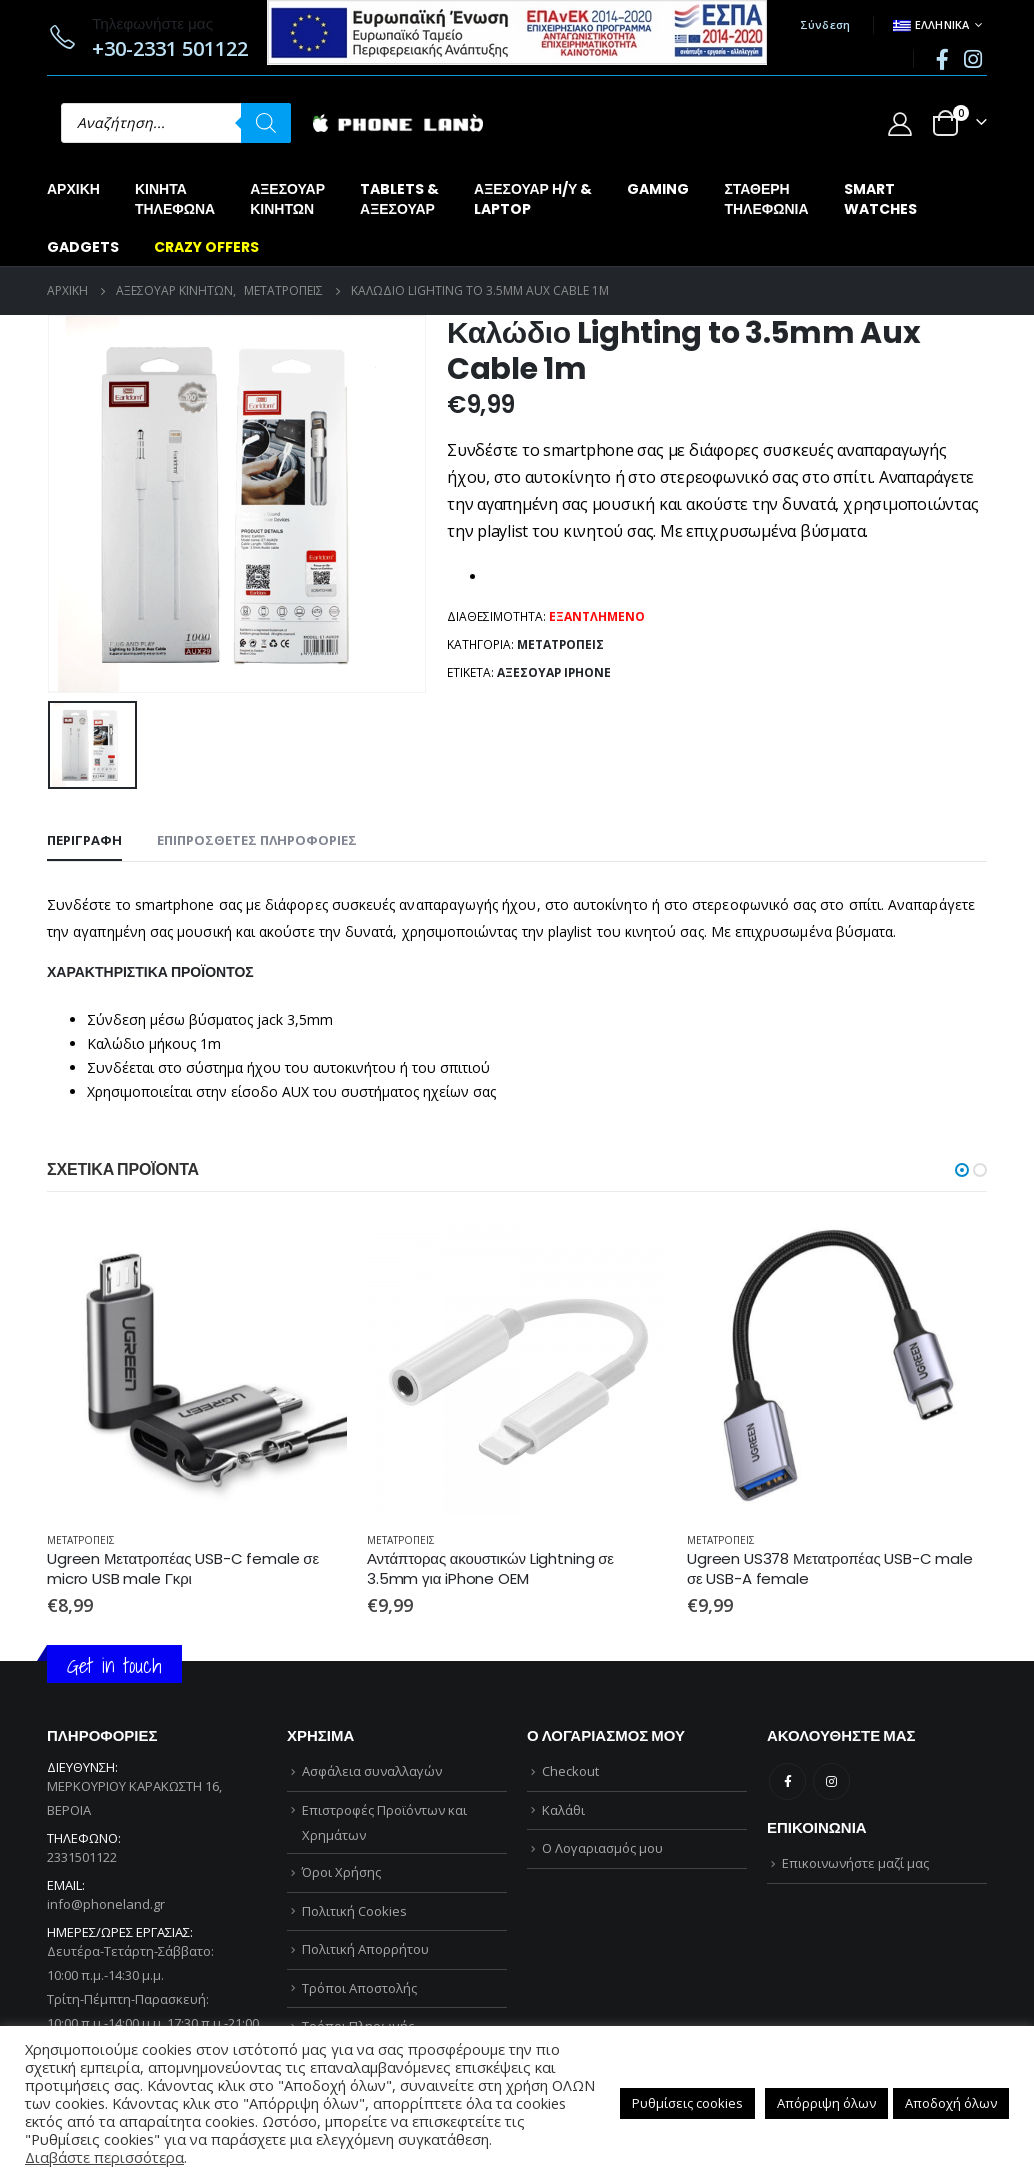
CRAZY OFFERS (206, 247)
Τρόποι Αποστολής (359, 1988)
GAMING (658, 189)
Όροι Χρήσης (341, 1872)
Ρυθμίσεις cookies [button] (687, 2103)
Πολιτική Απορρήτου (365, 1949)
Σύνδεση (825, 24)
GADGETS (83, 247)
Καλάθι (563, 1810)
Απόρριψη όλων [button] (826, 2103)
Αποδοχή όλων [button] (951, 2103)
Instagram (831, 1781)
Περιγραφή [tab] (84, 840)
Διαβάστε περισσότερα (104, 2157)
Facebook (787, 1781)
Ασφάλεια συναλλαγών (372, 1771)
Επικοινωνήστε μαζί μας (855, 1863)
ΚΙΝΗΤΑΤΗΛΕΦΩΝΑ (175, 199)
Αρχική (73, 189)
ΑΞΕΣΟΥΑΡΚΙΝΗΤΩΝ (287, 199)
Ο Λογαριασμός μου (602, 1848)
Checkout (570, 1771)
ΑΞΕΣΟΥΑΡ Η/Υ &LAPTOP (533, 199)
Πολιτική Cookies (354, 1911)
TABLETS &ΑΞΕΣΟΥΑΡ (399, 199)
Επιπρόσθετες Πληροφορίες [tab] (257, 840)
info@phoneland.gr (106, 1904)
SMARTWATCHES (880, 199)
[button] (962, 1170)
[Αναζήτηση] (266, 123)
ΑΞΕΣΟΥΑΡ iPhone (554, 672)
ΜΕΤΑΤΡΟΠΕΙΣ (560, 644)
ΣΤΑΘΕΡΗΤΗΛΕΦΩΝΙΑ (766, 199)
